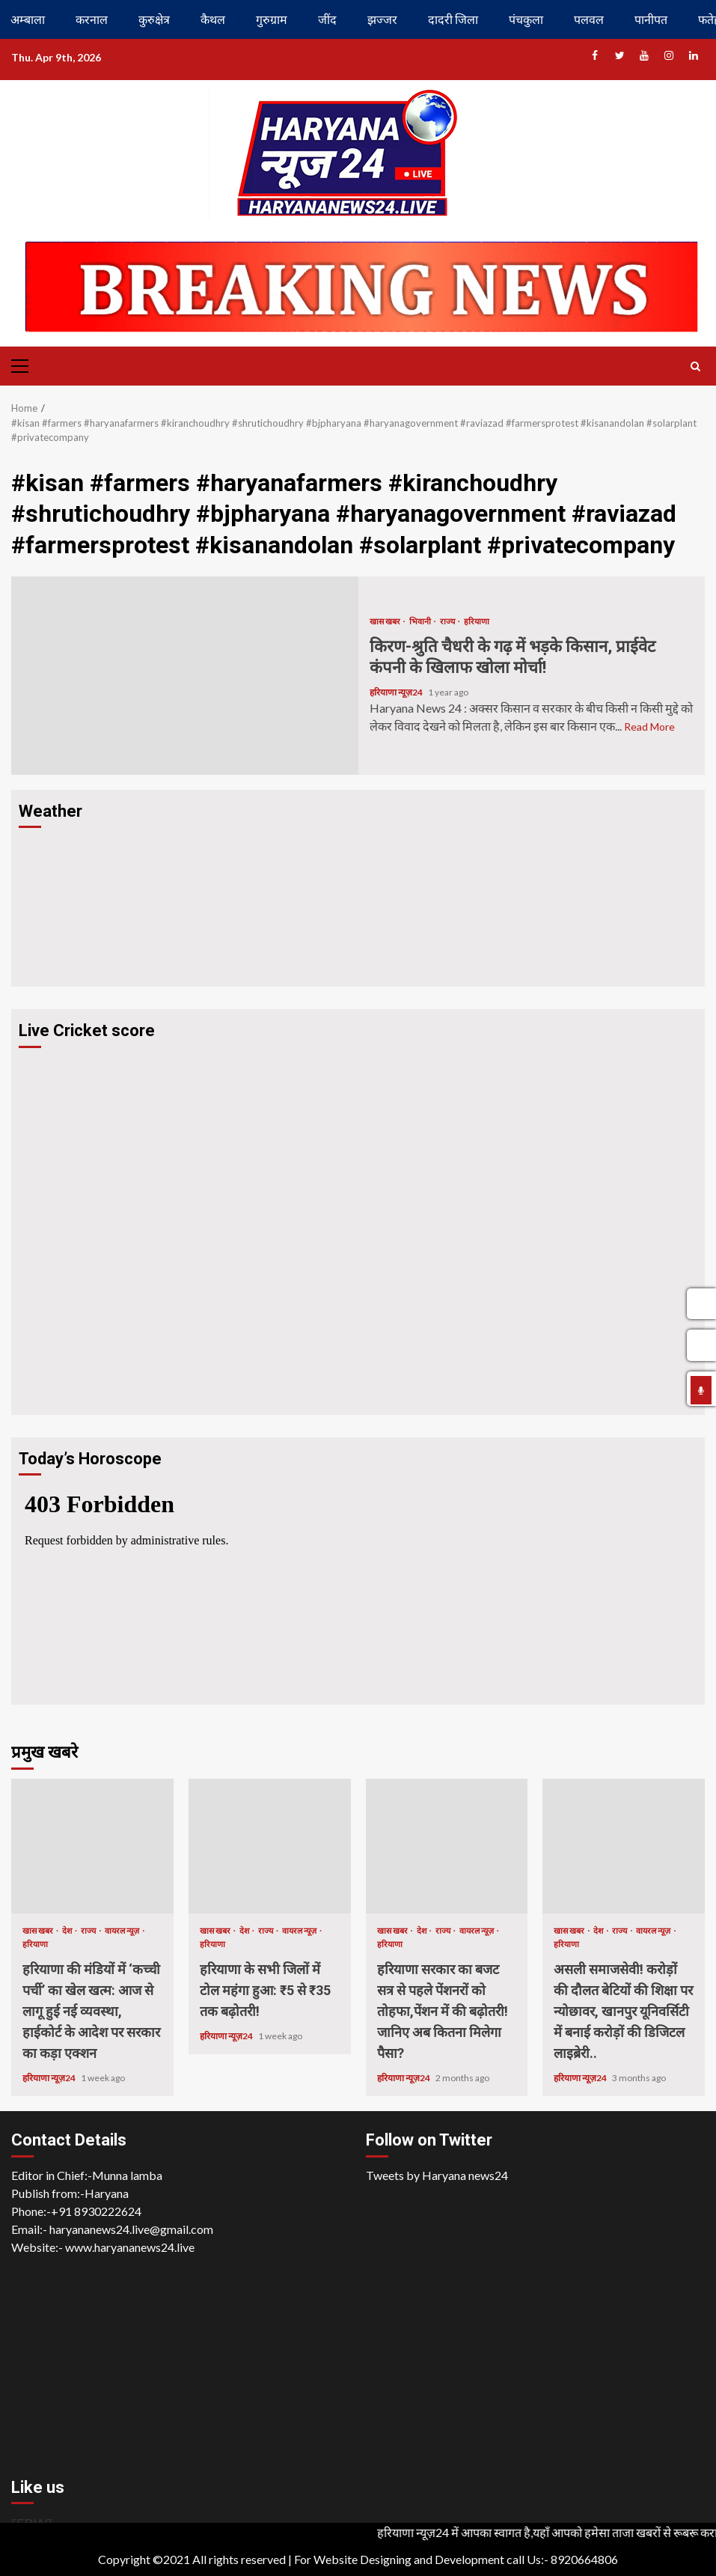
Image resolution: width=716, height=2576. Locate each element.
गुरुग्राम (271, 19)
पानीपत (650, 19)
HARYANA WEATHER (358, 893)
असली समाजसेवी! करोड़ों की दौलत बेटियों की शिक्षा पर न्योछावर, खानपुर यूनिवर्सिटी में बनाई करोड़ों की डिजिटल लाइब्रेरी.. (623, 1846)
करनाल (92, 19)
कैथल (213, 19)
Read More (649, 726)
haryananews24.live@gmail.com (131, 2229)
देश (67, 1930)
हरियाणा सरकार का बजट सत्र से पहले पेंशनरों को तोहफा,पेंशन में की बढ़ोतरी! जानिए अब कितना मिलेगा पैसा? (447, 1846)
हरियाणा (476, 621)
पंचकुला (526, 19)
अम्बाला (27, 19)
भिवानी (420, 621)
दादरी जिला (453, 19)
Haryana (107, 2193)
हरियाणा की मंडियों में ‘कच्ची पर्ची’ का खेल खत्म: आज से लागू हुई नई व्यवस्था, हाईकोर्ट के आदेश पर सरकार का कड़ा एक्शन (92, 1846)
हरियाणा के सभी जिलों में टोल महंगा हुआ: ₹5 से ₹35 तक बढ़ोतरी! (270, 1846)
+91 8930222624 (96, 2211)
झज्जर (382, 19)
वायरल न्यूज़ (123, 1930)
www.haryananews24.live (130, 2247)
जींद (327, 19)
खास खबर (386, 621)
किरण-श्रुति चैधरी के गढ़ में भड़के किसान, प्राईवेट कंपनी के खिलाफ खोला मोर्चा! (184, 675)
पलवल (589, 19)
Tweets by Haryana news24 (437, 2175)
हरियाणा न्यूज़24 (397, 692)
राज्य (448, 621)
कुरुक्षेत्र (154, 19)
